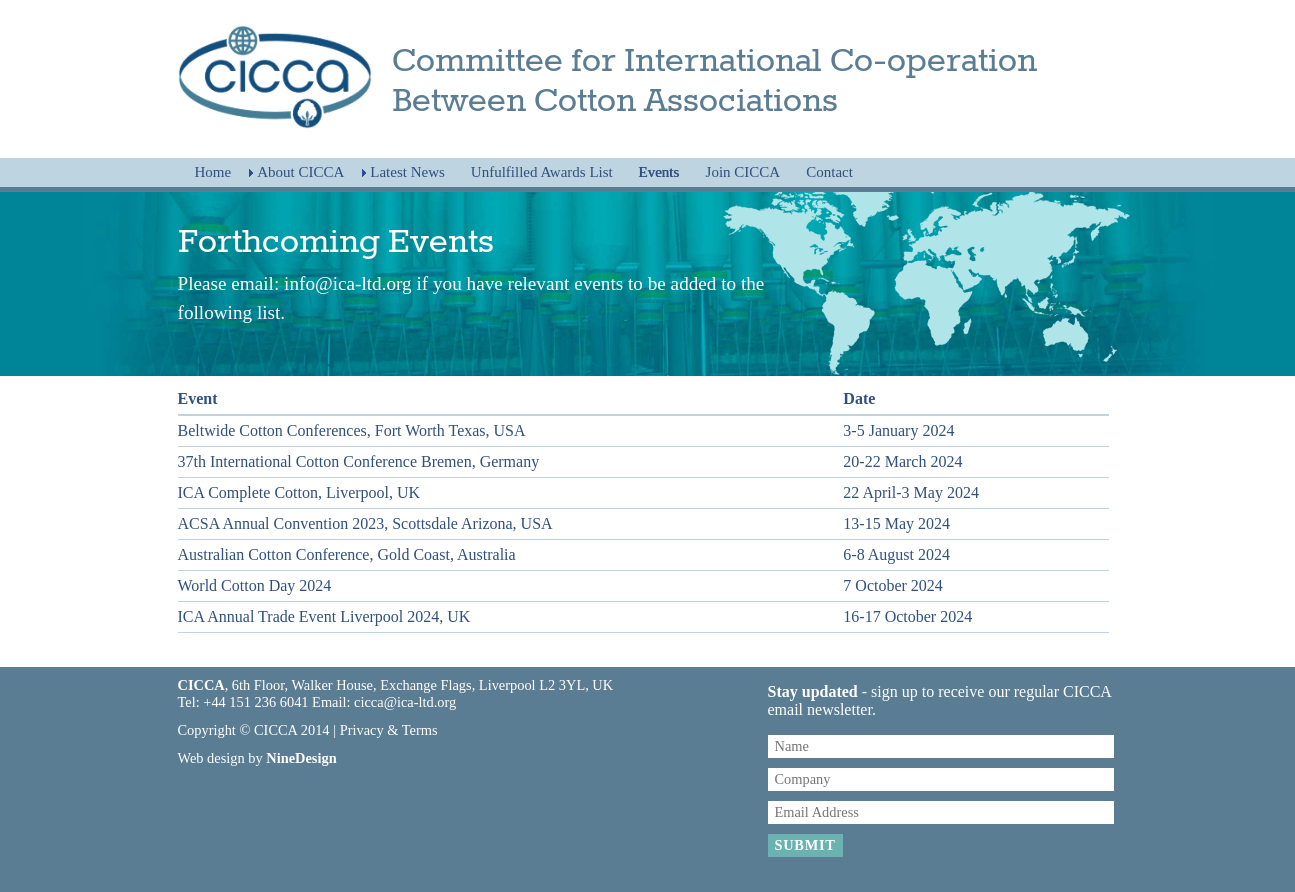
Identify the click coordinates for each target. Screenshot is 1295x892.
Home (213, 172)
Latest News (407, 172)
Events (659, 172)
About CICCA (300, 172)
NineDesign (301, 758)
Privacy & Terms (389, 730)
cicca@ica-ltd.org (405, 702)
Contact (829, 172)
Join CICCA (743, 172)
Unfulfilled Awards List (542, 172)
